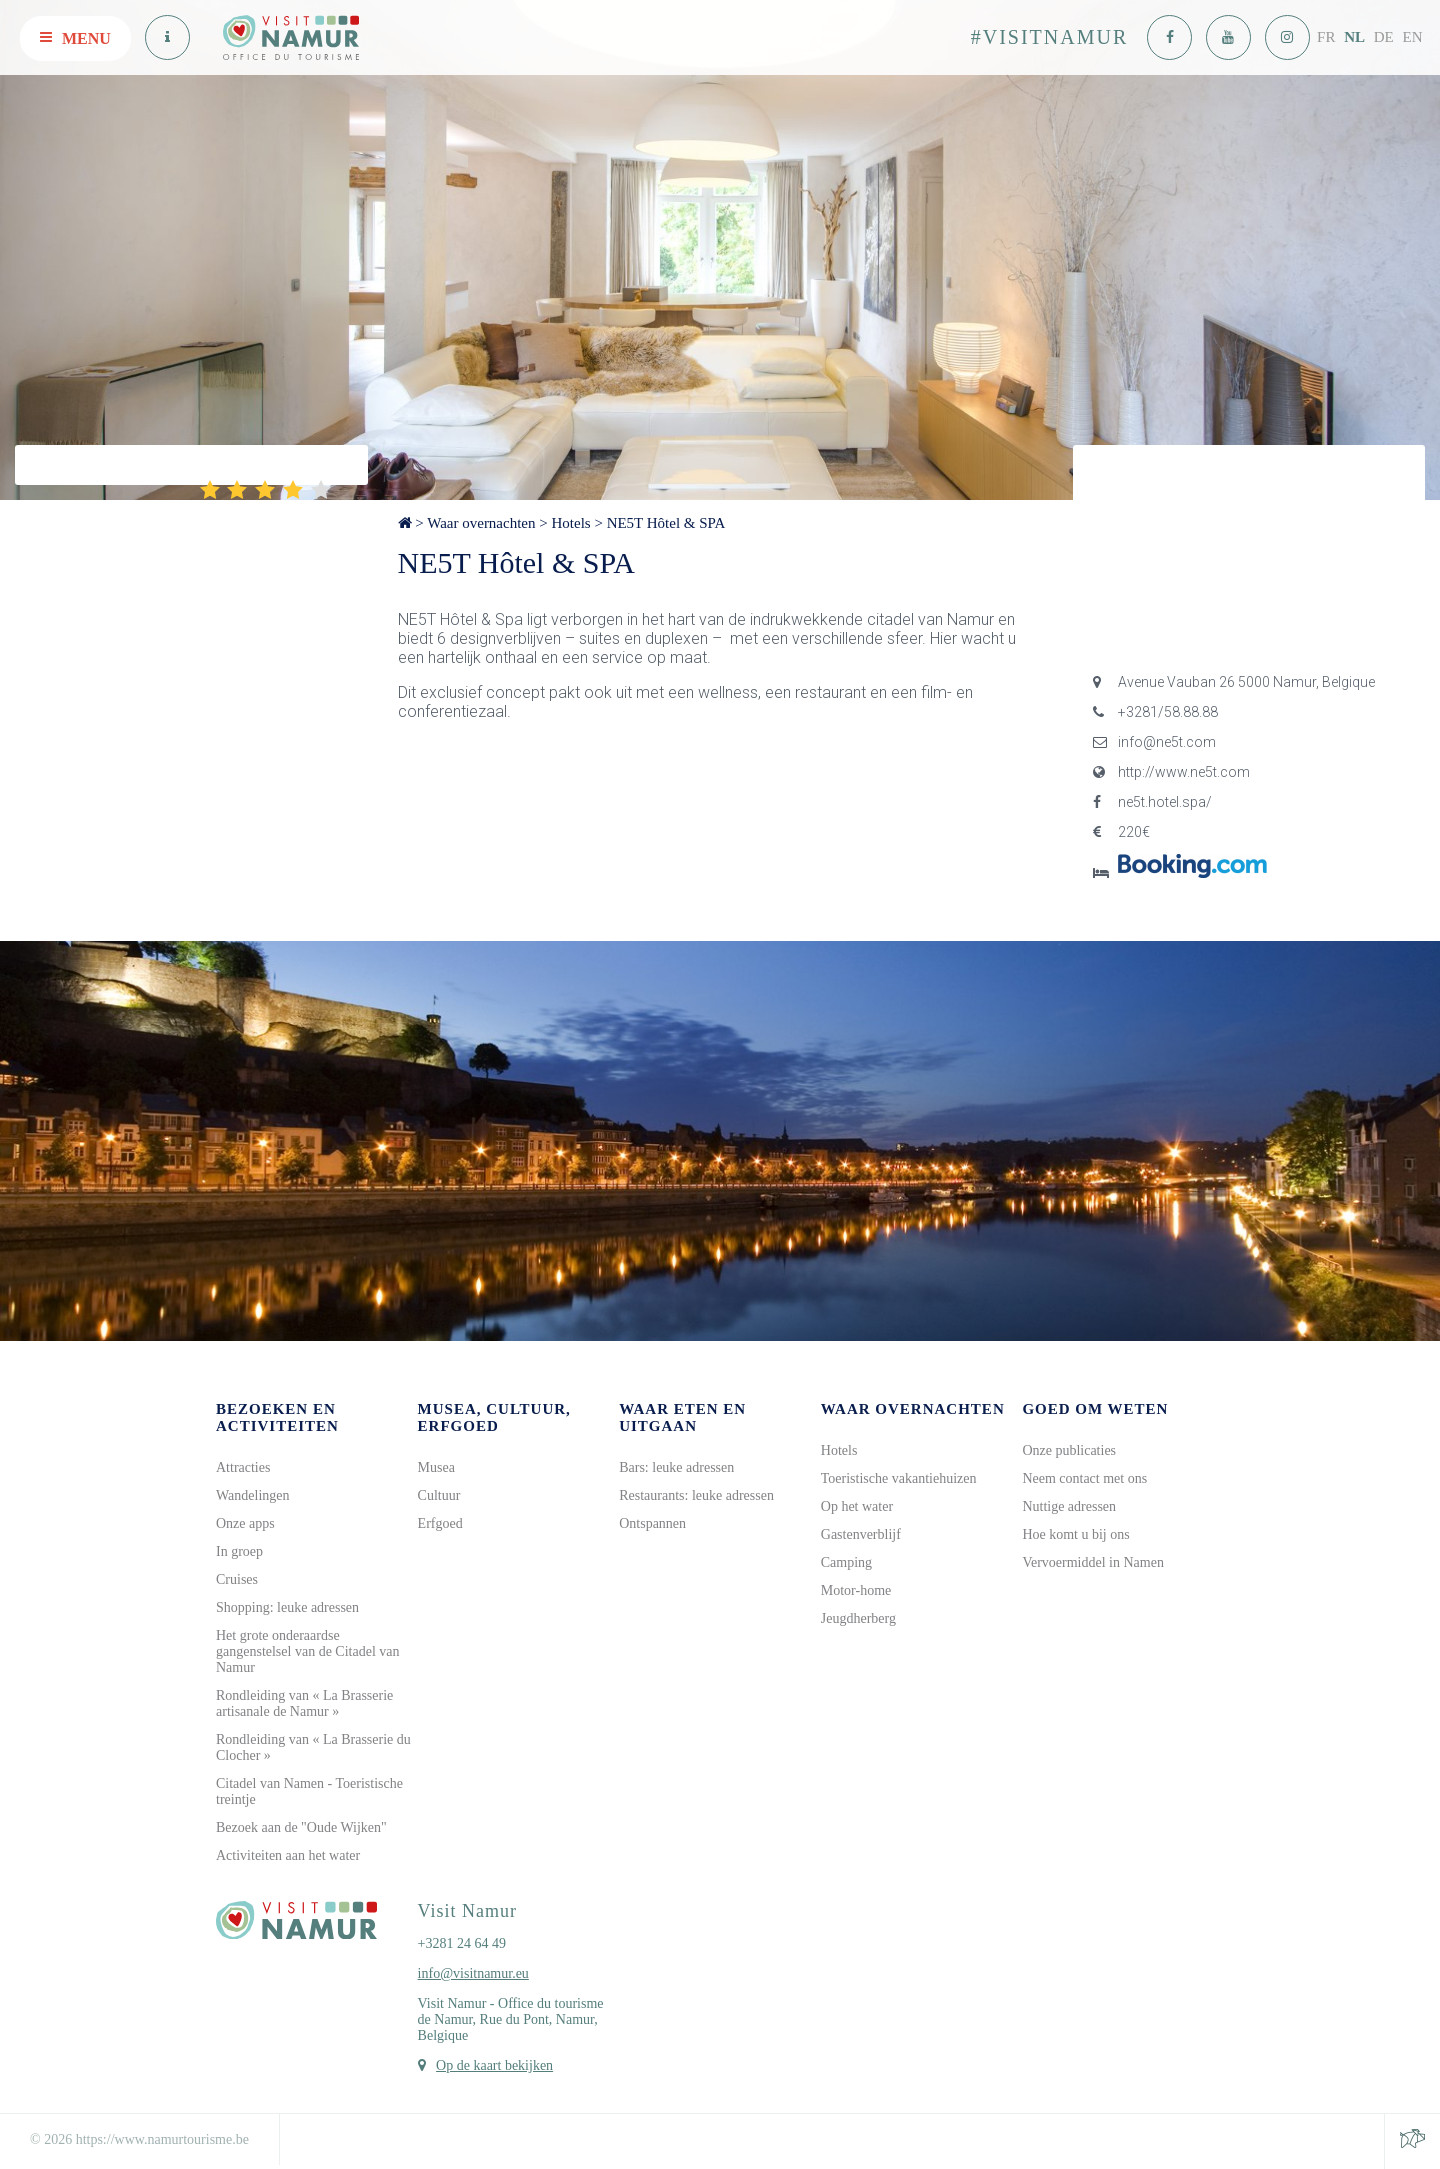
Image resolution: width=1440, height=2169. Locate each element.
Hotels (570, 523)
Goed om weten (1095, 1409)
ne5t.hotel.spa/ (1152, 802)
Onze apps (245, 1523)
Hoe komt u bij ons (1075, 1534)
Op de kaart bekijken (494, 2065)
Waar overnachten (481, 523)
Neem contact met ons (1084, 1478)
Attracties (243, 1467)
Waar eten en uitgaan (682, 1417)
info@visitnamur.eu (473, 1973)
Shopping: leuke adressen (287, 1607)
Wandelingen (253, 1495)
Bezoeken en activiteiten (277, 1417)
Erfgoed (440, 1523)
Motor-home (856, 1590)
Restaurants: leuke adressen (696, 1495)
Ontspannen (652, 1523)
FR (1326, 37)
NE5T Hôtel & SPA (666, 523)
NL (1354, 37)
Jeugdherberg (858, 1618)
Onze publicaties (1069, 1450)
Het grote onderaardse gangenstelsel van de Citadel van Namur (308, 1651)
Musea (436, 1467)
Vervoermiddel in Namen (1093, 1562)
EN (1413, 37)
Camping (846, 1562)
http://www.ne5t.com (1171, 772)
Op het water (857, 1506)
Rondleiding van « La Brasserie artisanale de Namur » (304, 1703)
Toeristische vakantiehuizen (899, 1478)
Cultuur (439, 1495)
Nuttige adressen (1069, 1506)
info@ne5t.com (1154, 742)
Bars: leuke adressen (676, 1467)
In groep (239, 1551)
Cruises (237, 1579)
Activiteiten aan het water (288, 1855)
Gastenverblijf (861, 1534)
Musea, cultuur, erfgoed (494, 1417)
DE (1384, 37)
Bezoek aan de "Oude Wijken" (301, 1827)
